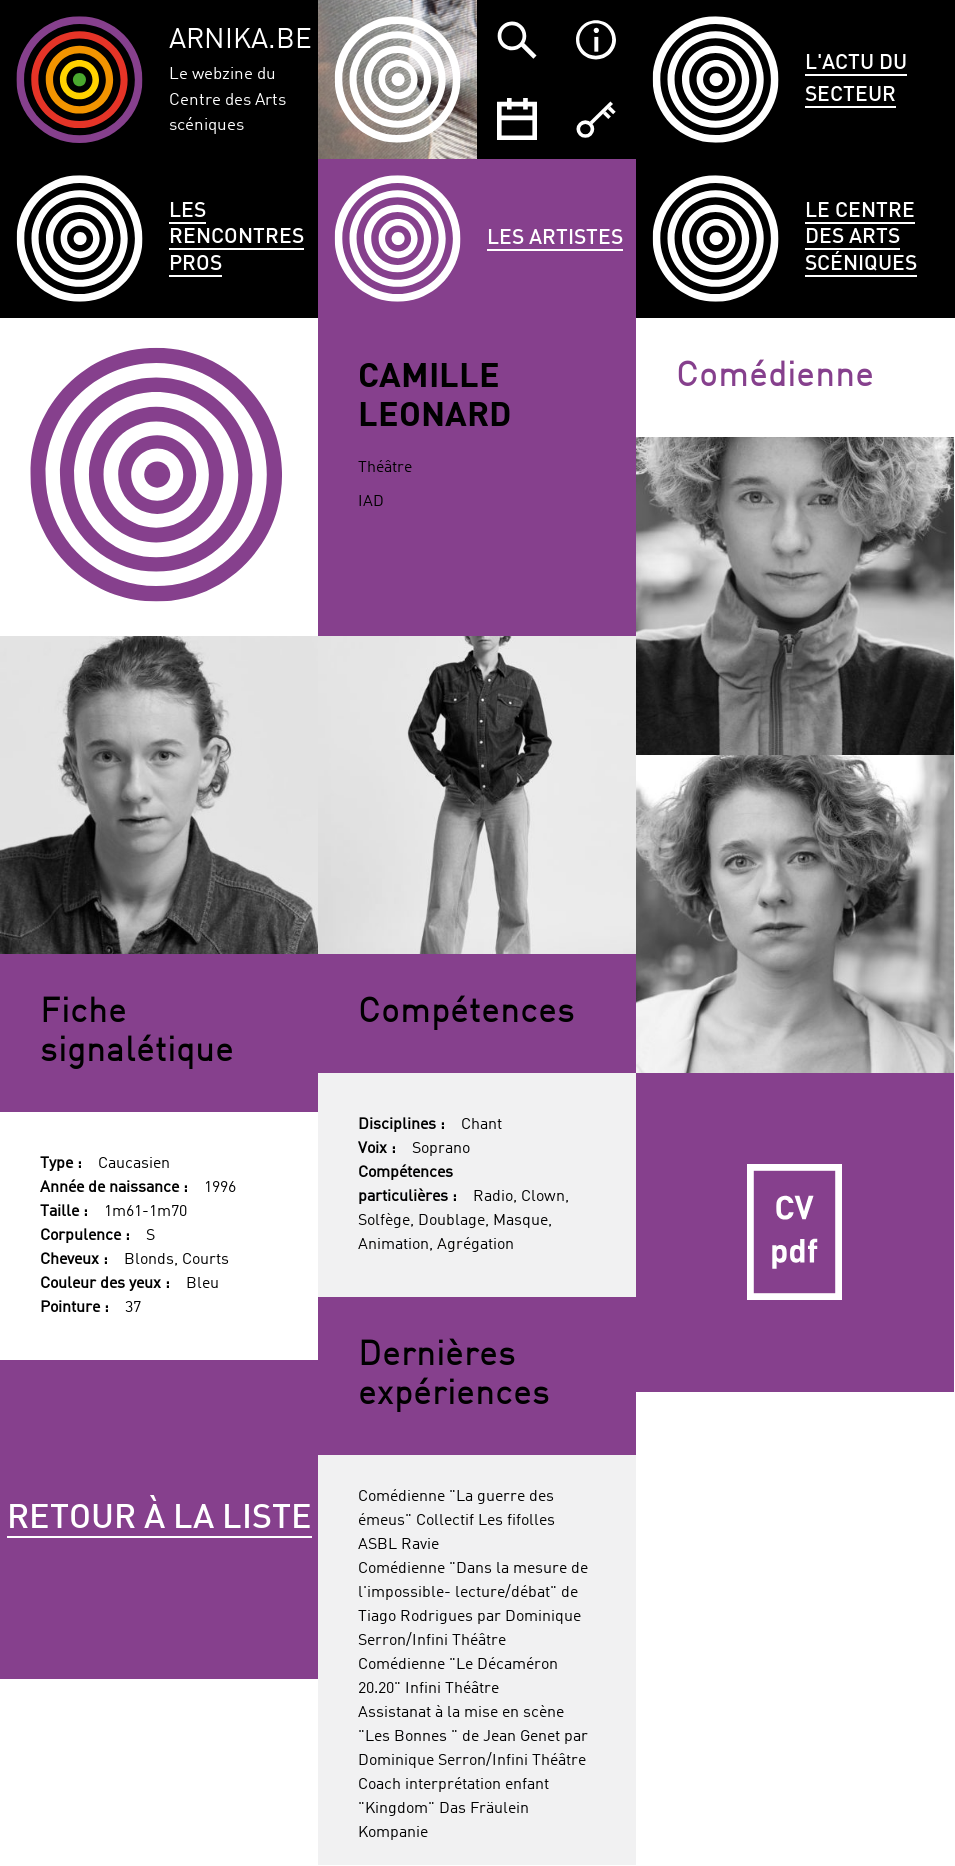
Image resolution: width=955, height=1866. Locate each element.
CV (795, 1232)
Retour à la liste (159, 1519)
